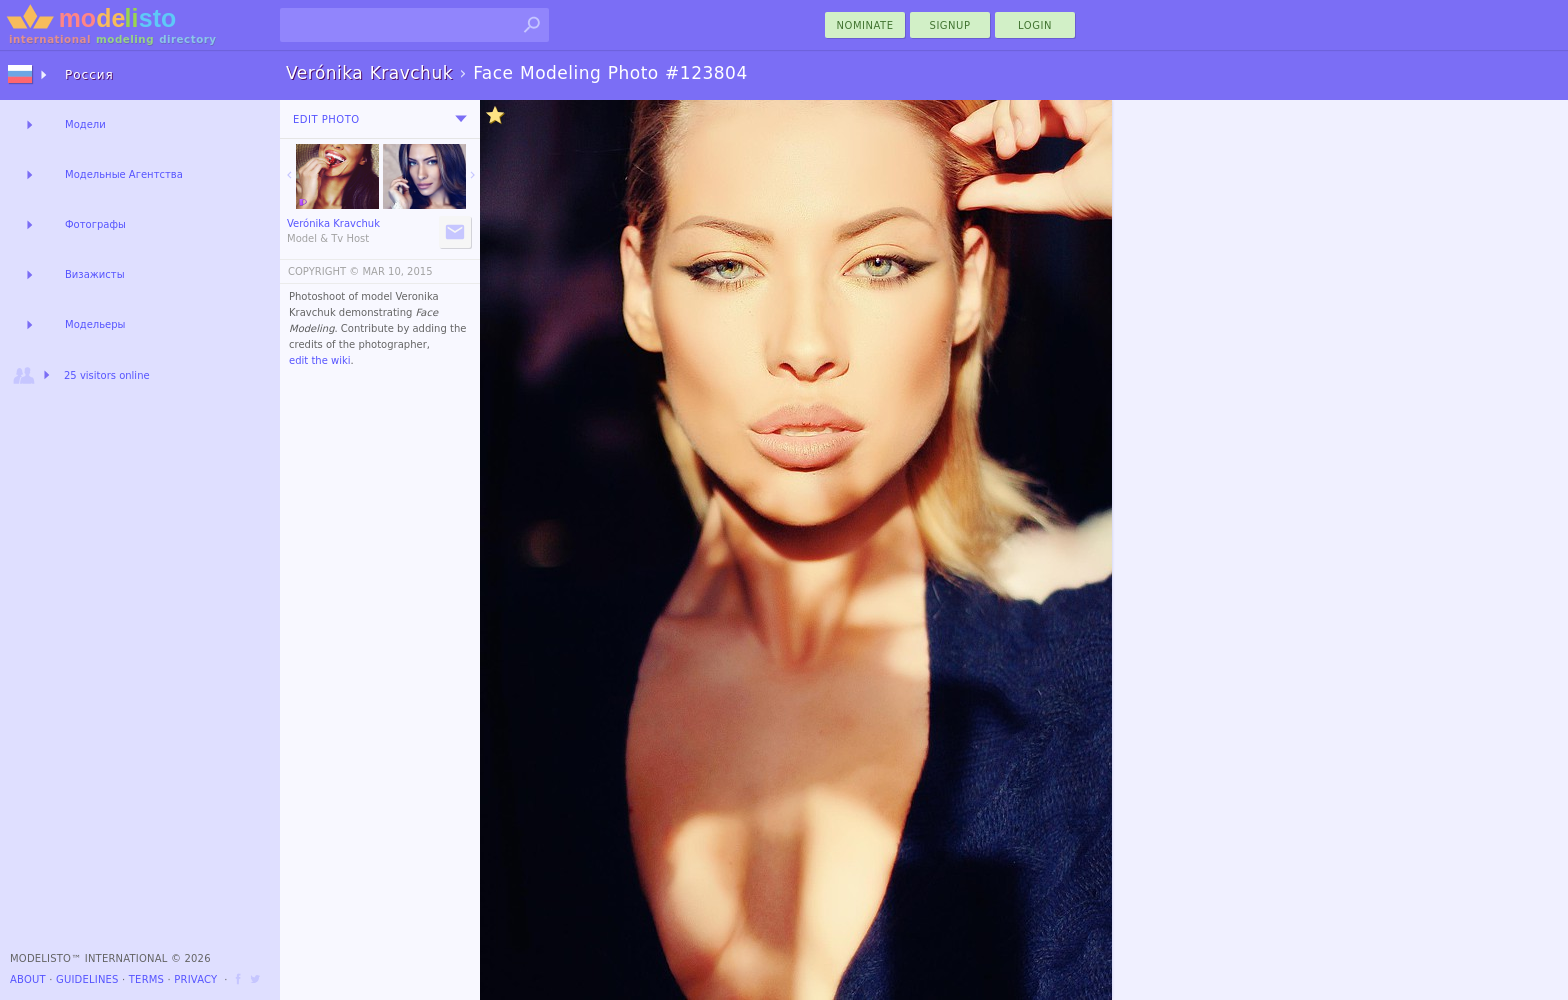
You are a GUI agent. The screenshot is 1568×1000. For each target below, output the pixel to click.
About (28, 979)
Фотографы (95, 224)
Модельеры (95, 324)
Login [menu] (1035, 25)
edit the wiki (320, 360)
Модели (85, 124)
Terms (146, 979)
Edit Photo (326, 119)
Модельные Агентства (124, 174)
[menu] (461, 119)
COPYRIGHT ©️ (323, 271)
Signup (950, 25)
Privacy (195, 979)
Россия (89, 75)
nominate (865, 25)
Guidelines (87, 979)
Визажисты (95, 274)
